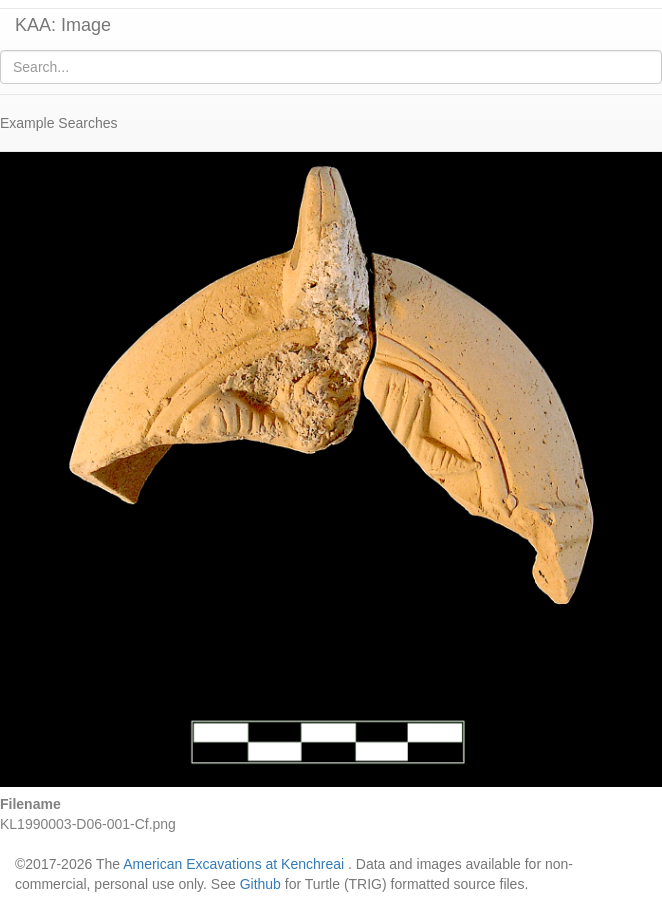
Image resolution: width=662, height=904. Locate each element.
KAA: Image (63, 25)
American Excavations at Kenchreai (233, 864)
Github (260, 884)
